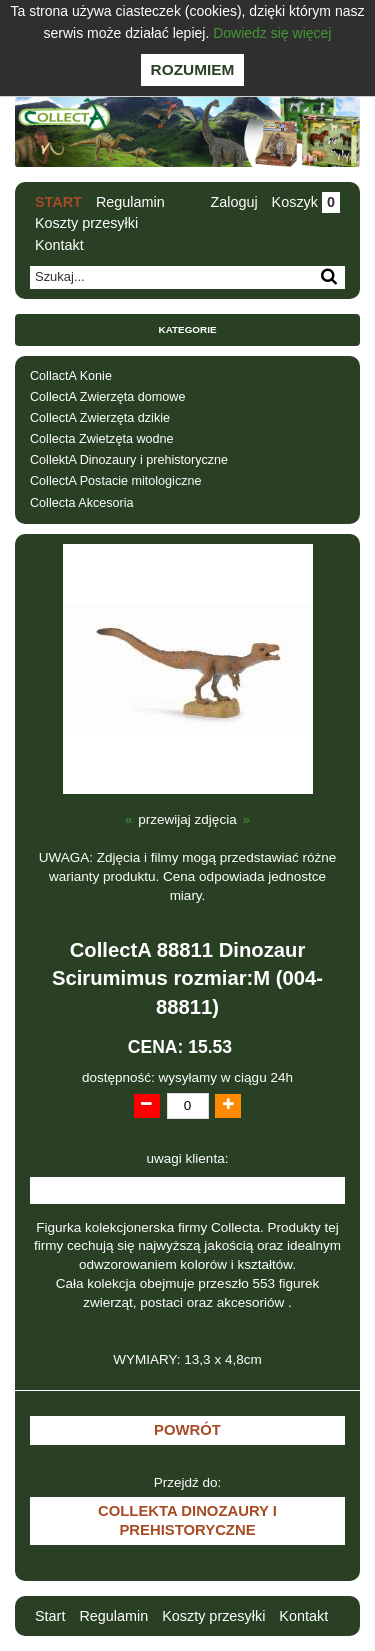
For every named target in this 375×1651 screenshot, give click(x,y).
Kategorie (188, 329)
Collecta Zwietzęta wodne (102, 439)
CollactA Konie (71, 376)
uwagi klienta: (188, 1158)
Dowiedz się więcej (272, 33)
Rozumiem (193, 69)
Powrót (187, 1430)
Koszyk (306, 202)
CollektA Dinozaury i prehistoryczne (129, 460)
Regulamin (130, 202)
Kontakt (59, 245)
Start (58, 202)
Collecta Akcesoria (82, 503)
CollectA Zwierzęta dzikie (100, 418)
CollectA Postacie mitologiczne (116, 481)
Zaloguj (233, 202)
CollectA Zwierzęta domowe (107, 397)
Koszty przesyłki (86, 223)
